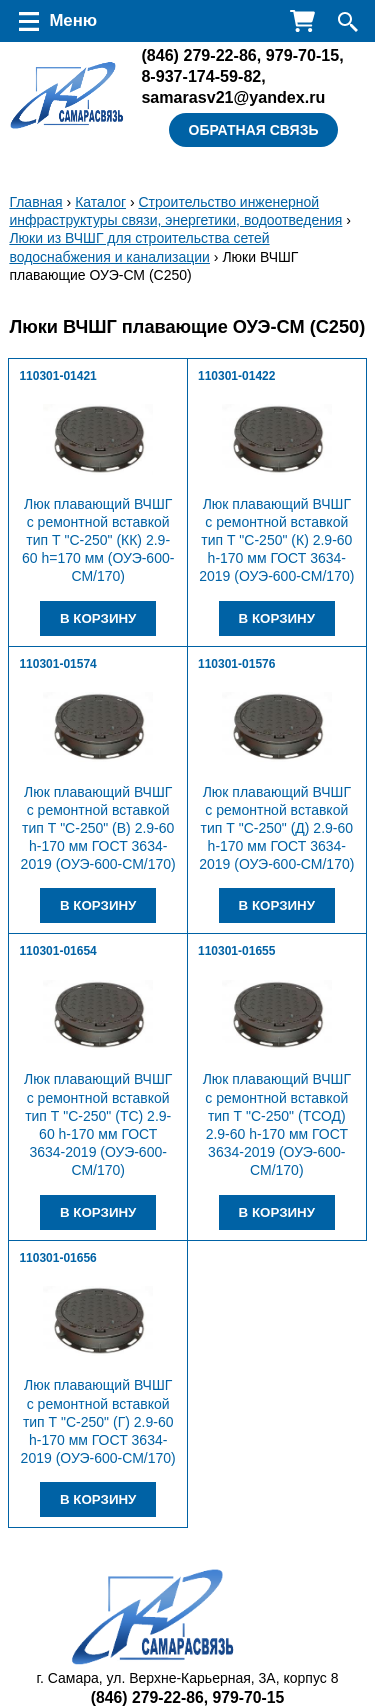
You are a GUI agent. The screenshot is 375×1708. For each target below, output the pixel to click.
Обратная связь (254, 130)
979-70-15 (302, 55)
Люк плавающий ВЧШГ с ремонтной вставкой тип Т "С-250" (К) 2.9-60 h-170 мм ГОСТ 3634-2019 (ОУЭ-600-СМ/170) (276, 540)
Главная (35, 202)
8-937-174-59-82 (201, 76)
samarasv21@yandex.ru (233, 97)
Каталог (100, 202)
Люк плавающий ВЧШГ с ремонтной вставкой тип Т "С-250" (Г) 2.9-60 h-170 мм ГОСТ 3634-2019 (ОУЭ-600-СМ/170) (98, 1421)
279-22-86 (198, 55)
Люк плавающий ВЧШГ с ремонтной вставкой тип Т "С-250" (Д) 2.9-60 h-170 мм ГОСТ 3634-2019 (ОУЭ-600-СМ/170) (276, 828)
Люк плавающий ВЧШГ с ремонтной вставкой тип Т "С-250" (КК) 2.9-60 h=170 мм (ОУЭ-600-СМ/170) (98, 540)
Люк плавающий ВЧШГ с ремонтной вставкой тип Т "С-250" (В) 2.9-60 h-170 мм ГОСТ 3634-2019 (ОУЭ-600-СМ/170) (98, 828)
